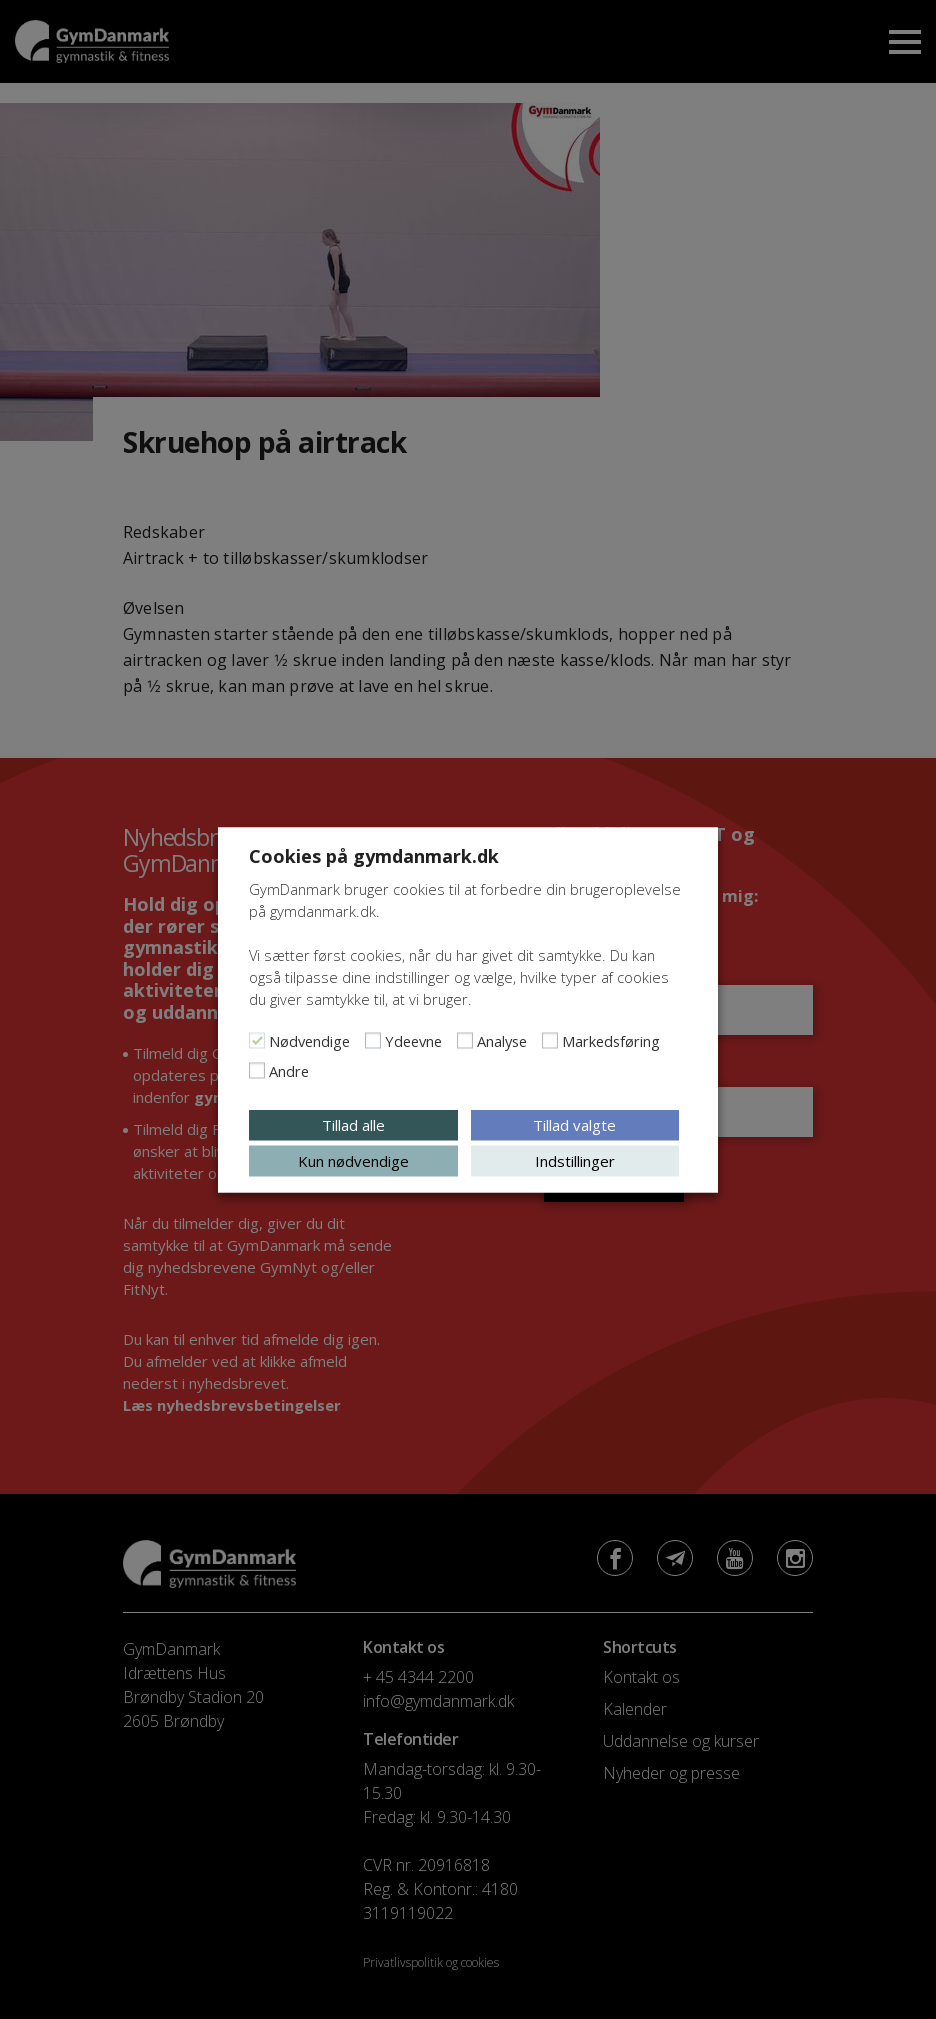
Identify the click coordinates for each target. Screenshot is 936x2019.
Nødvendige (309, 1040)
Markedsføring (611, 1040)
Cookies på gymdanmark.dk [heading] (374, 855)
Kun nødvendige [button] (353, 1160)
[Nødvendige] (257, 1040)
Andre (289, 1070)
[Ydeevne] (373, 1040)
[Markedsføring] (550, 1040)
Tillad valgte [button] (574, 1124)
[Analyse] (465, 1040)
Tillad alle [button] (353, 1124)
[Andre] (257, 1070)
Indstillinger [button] (575, 1160)
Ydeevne (413, 1040)
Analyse (502, 1040)
